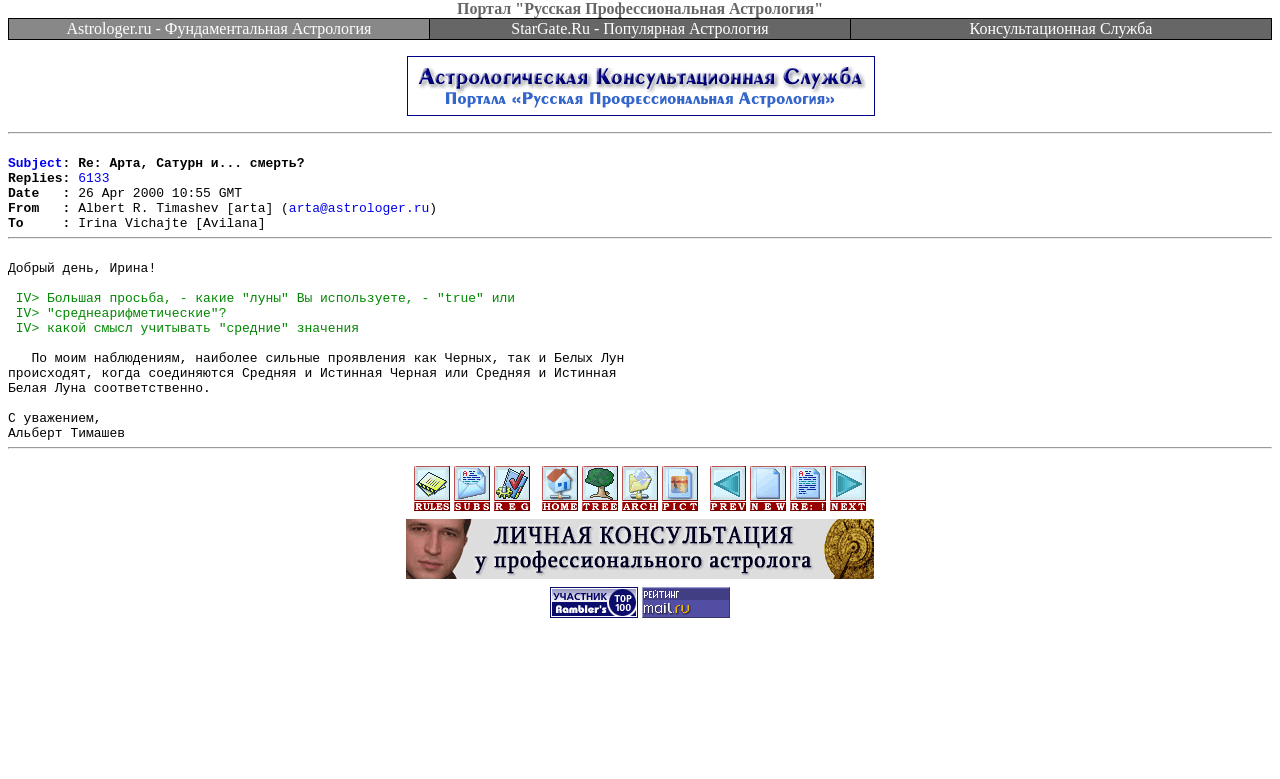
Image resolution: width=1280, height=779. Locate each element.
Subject (35, 168)
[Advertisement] (640, 734)
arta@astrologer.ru (359, 222)
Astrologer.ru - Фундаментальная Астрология (219, 28)
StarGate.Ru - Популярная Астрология (639, 28)
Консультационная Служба (1061, 28)
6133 (93, 186)
